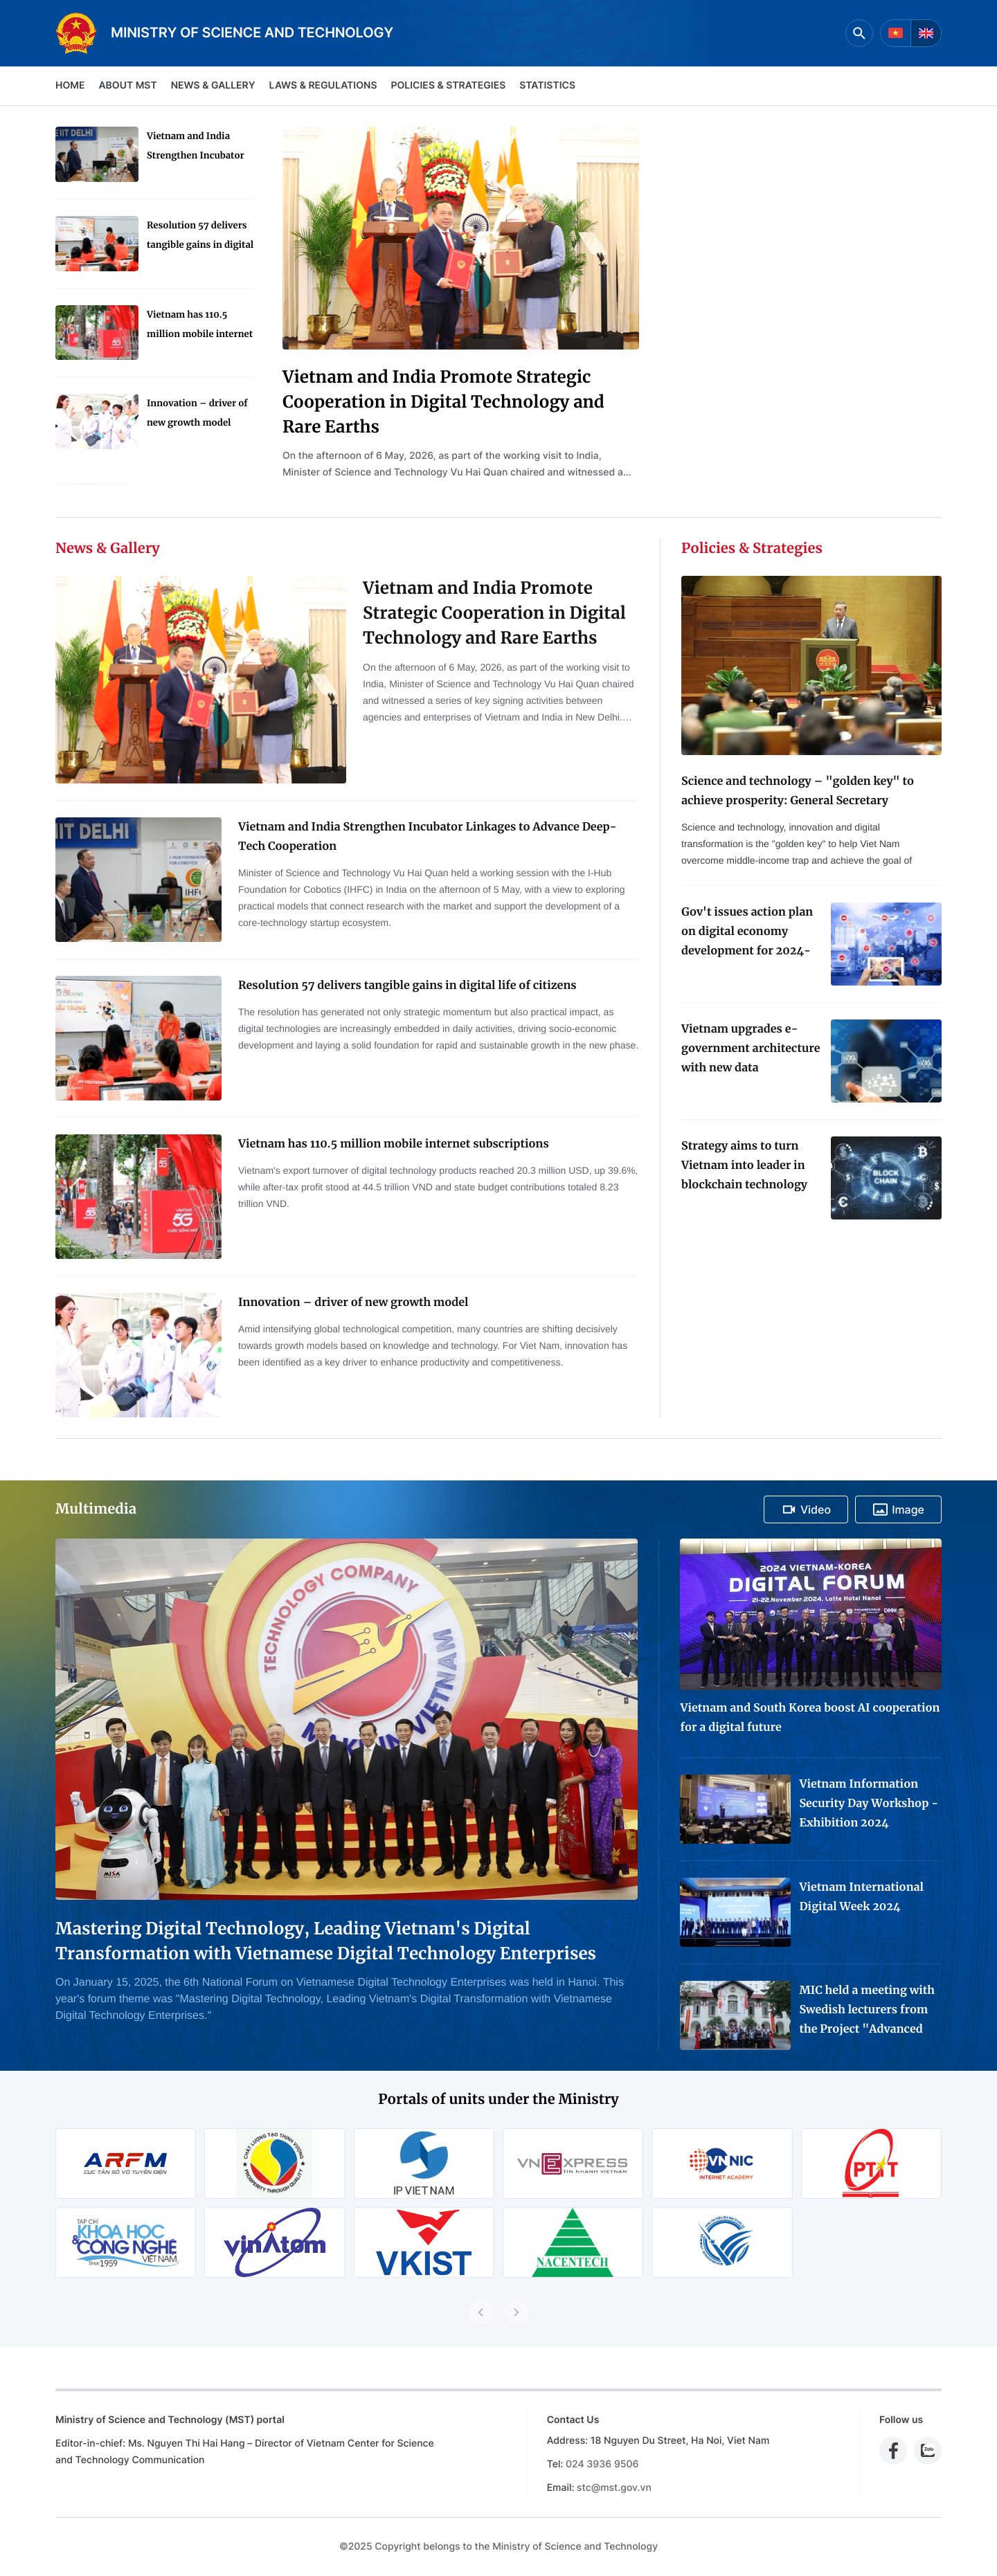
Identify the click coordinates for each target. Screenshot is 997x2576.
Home (69, 85)
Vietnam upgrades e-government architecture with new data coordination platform (750, 1050)
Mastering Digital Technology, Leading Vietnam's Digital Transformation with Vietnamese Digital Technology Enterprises (325, 1941)
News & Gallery (213, 85)
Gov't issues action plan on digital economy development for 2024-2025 (747, 933)
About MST (127, 85)
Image (898, 1509)
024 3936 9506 (602, 2464)
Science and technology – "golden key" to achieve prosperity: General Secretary (797, 791)
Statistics (547, 85)
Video (806, 1509)
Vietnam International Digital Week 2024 (861, 1897)
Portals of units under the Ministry (498, 2099)
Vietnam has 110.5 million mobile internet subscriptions (200, 326)
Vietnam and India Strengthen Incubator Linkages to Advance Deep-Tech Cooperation (195, 147)
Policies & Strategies (447, 85)
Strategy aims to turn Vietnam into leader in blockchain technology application (744, 1167)
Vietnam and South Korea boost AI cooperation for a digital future (810, 1717)
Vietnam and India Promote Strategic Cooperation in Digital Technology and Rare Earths (443, 401)
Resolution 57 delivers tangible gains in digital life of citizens (200, 237)
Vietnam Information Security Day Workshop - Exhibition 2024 (868, 1803)
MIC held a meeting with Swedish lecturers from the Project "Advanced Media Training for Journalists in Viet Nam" (867, 2011)
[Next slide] (516, 2312)
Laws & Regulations (323, 85)
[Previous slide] (480, 2312)
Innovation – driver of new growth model (197, 412)
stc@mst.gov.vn (614, 2488)
